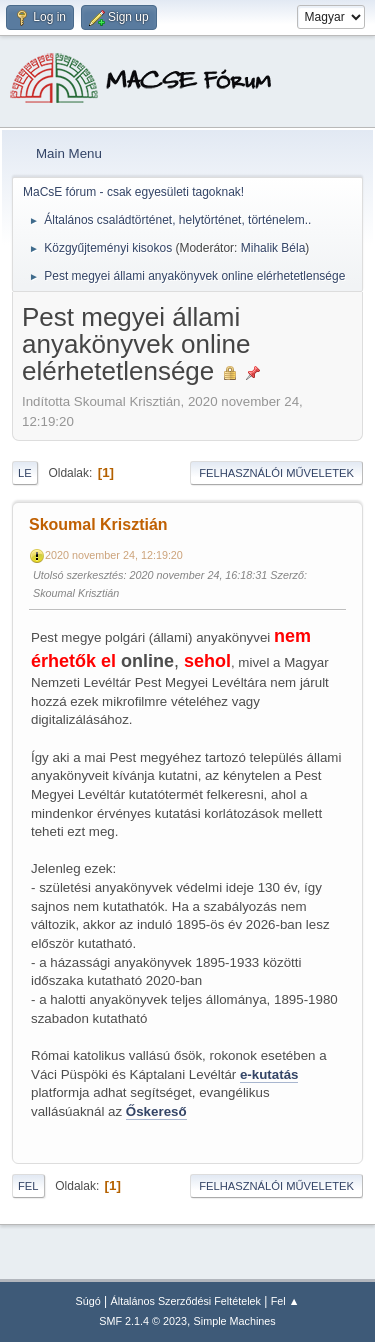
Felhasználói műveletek (276, 473)
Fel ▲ (285, 1301)
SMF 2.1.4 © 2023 (143, 1321)
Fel (28, 1186)
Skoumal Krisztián (98, 524)
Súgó (88, 1301)
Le (25, 473)
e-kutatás (269, 1074)
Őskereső (156, 1111)
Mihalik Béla (273, 248)
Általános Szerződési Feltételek (186, 1301)
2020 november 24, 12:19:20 (114, 555)
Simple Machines (235, 1321)
